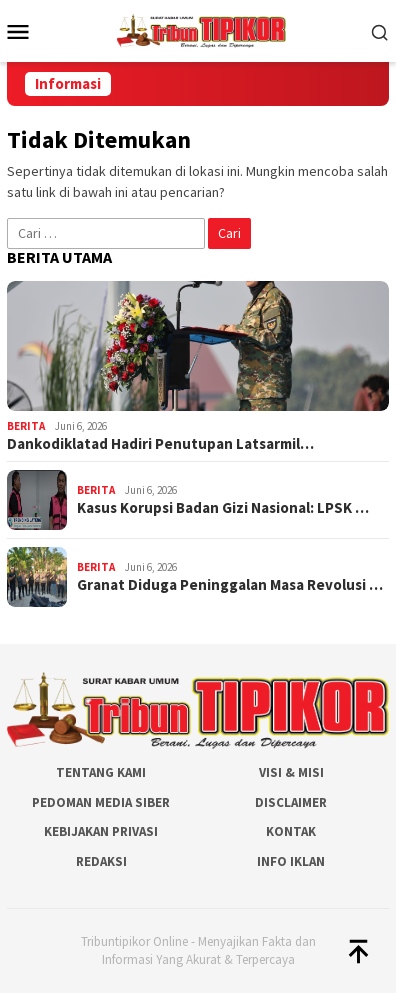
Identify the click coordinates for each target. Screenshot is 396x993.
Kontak (291, 831)
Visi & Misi (291, 772)
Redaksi (101, 861)
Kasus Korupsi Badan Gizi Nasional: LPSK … (223, 508)
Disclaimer (291, 802)
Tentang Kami (101, 772)
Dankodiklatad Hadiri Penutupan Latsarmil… (160, 444)
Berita (26, 426)
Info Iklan (291, 861)
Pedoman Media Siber (101, 802)
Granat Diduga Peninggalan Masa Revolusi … (230, 585)
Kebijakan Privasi (101, 831)
